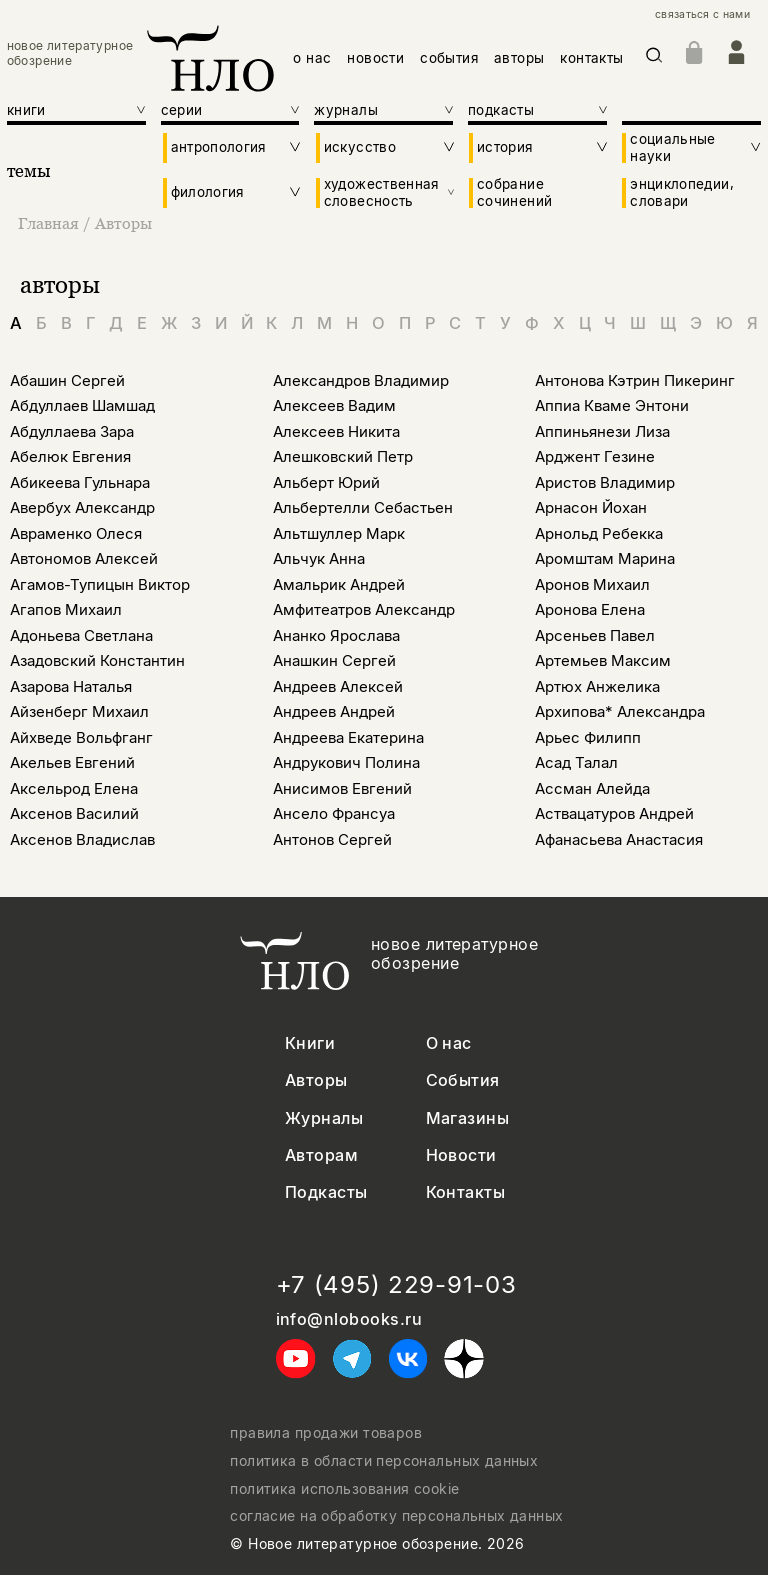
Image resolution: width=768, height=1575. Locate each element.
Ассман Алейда (592, 788)
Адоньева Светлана (81, 635)
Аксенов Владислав (82, 839)
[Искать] (654, 58)
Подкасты (326, 1192)
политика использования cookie (344, 1489)
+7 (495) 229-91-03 (396, 1285)
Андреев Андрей (334, 711)
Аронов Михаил (592, 584)
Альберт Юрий (326, 482)
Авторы (123, 223)
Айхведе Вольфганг (81, 737)
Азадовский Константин (97, 660)
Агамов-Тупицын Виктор (100, 584)
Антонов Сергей (332, 839)
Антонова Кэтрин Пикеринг (635, 380)
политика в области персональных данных (384, 1461)
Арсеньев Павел (595, 635)
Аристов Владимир (605, 482)
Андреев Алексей (338, 686)
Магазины (468, 1118)
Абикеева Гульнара (80, 482)
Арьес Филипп (588, 737)
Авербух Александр (82, 507)
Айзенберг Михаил (79, 711)
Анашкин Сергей (334, 660)
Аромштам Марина (605, 558)
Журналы (324, 1118)
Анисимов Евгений (342, 788)
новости (375, 58)
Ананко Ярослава (336, 635)
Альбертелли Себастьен (363, 507)
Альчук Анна (319, 558)
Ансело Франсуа (334, 813)
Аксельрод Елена (74, 788)
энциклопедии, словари (682, 192)
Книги (310, 1043)
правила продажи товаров (326, 1433)
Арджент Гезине (595, 456)
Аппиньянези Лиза (602, 431)
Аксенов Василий (74, 813)
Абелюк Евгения (70, 456)
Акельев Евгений (72, 762)
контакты (591, 58)
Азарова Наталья (71, 686)
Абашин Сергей (67, 380)
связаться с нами (702, 15)
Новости (461, 1155)
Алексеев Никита (336, 431)
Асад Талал (576, 762)
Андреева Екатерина (348, 737)
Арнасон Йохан (591, 507)
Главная (50, 223)
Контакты (466, 1192)
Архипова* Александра (620, 711)
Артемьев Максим (603, 660)
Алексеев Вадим (334, 405)
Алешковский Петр (343, 456)
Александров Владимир (361, 380)
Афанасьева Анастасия (619, 839)
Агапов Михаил (66, 609)
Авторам (321, 1155)
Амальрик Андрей (339, 584)
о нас (312, 58)
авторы (519, 58)
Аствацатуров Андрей (614, 813)
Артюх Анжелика (597, 686)
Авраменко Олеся (76, 533)
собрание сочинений (514, 192)
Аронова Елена (590, 609)
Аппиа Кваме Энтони (612, 405)
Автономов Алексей (84, 558)
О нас (449, 1043)
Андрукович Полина (346, 762)
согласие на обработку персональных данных (396, 1516)
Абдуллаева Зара (72, 431)
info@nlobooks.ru (349, 1319)
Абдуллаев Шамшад (82, 405)
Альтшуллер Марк (339, 533)
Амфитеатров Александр (364, 609)
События (463, 1080)
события (449, 58)
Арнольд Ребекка (599, 533)
